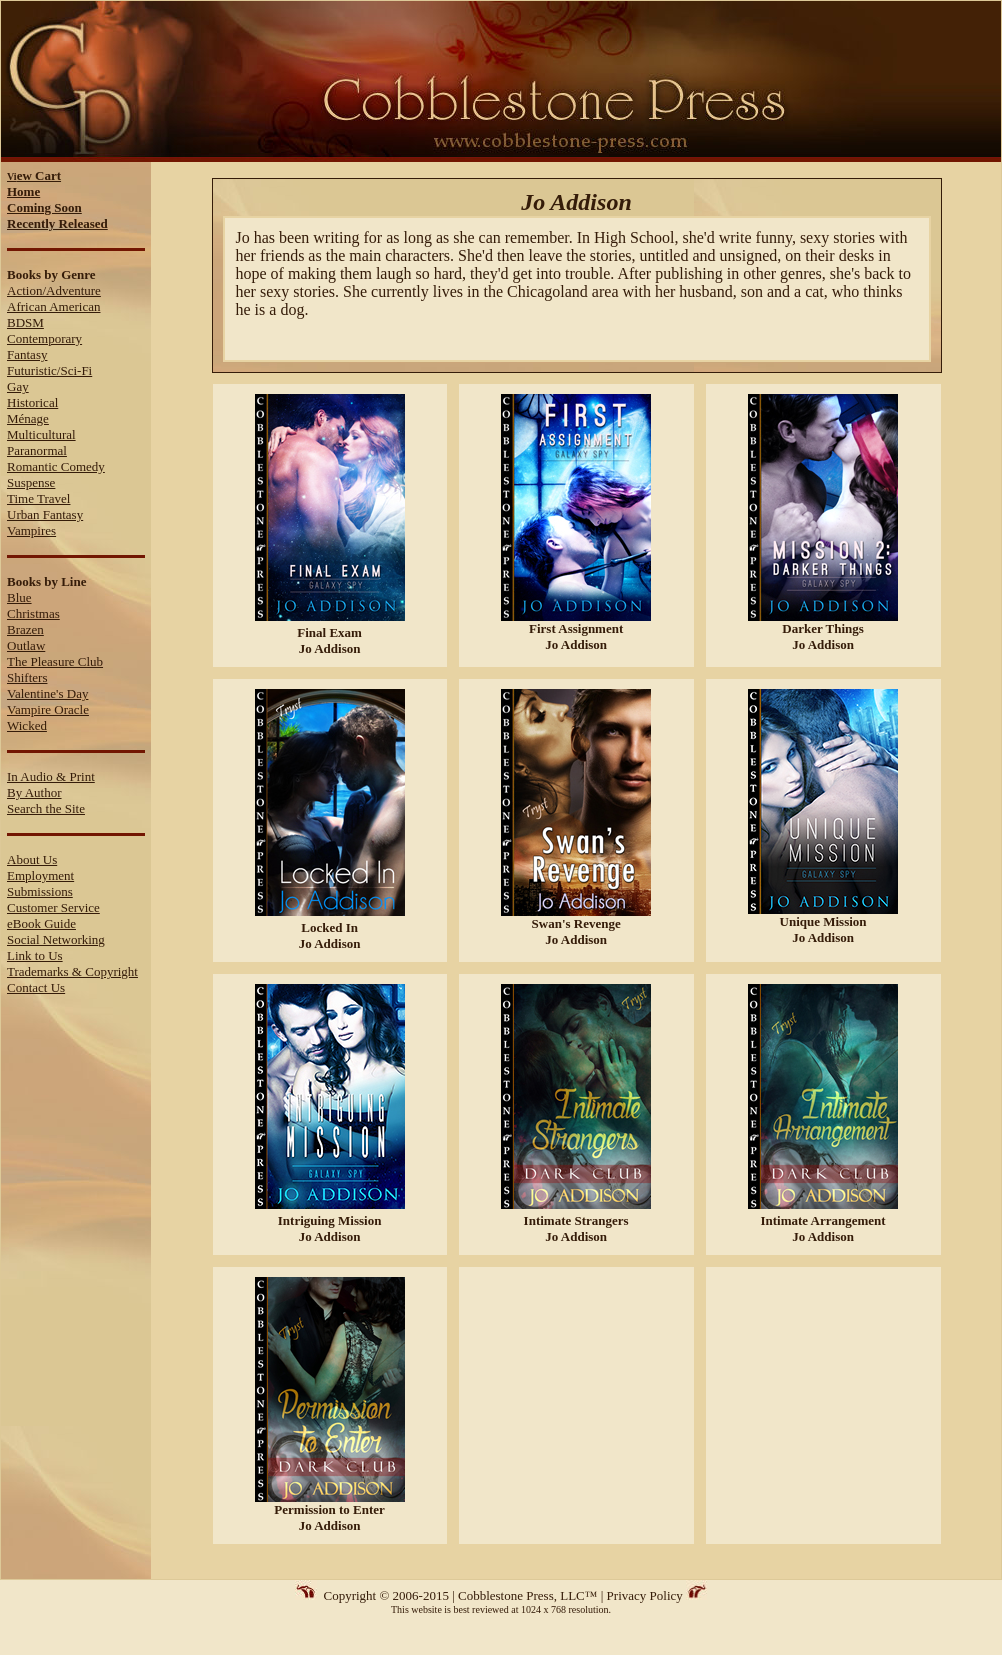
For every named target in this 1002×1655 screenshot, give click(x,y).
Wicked (27, 725)
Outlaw (26, 645)
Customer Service (53, 907)
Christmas (33, 613)
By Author (34, 792)
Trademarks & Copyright (72, 971)
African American (53, 306)
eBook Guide (41, 923)
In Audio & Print (51, 776)
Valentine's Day (47, 693)
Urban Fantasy (45, 514)
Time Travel (38, 498)
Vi (34, 176)
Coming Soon (44, 207)
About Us (32, 859)
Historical (32, 402)
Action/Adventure (54, 290)
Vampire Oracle (48, 709)
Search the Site (46, 808)
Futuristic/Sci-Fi (49, 370)
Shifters (27, 677)
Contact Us (36, 987)
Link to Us (35, 955)
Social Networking (56, 939)
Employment (40, 875)
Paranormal (37, 450)
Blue (19, 597)
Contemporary (44, 338)
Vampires (31, 530)
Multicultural (41, 434)
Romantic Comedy (56, 466)
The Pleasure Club (55, 661)
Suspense (31, 482)
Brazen (25, 629)
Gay (18, 386)
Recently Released (57, 223)
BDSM (25, 322)
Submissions (40, 891)
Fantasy (27, 354)
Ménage (28, 418)
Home (23, 191)
